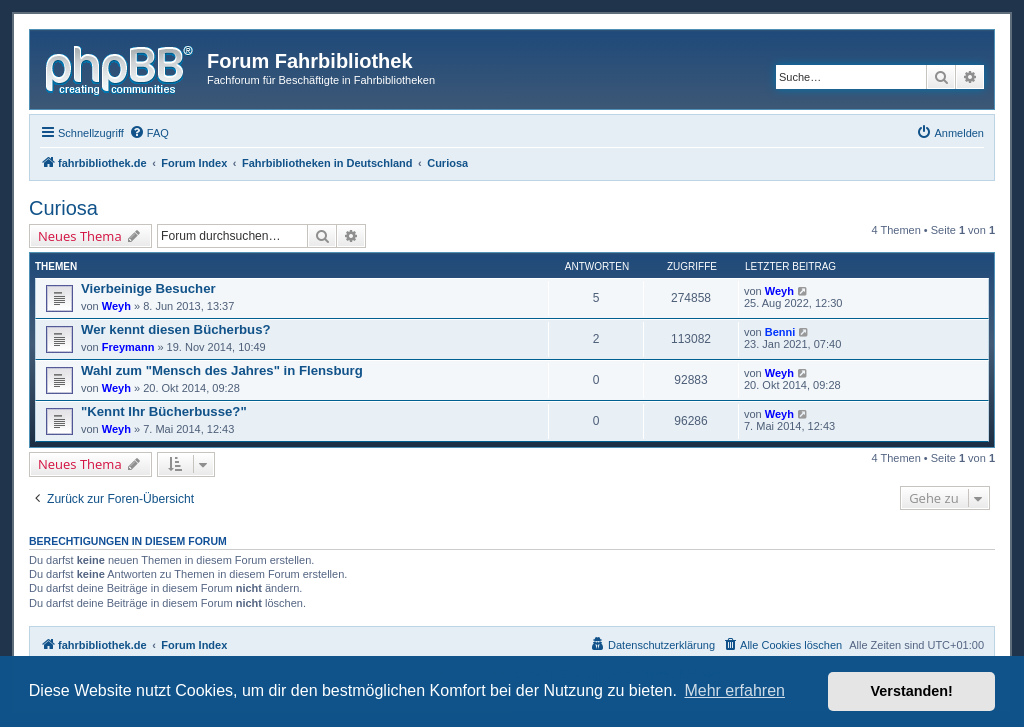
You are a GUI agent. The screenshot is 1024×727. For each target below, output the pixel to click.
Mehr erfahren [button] (734, 690)
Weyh (116, 306)
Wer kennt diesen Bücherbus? (176, 329)
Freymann (128, 347)
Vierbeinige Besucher (148, 288)
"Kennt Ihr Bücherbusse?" (164, 411)
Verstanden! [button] (912, 691)
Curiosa (63, 208)
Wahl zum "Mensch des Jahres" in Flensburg (222, 370)
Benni (780, 332)
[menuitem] (149, 133)
